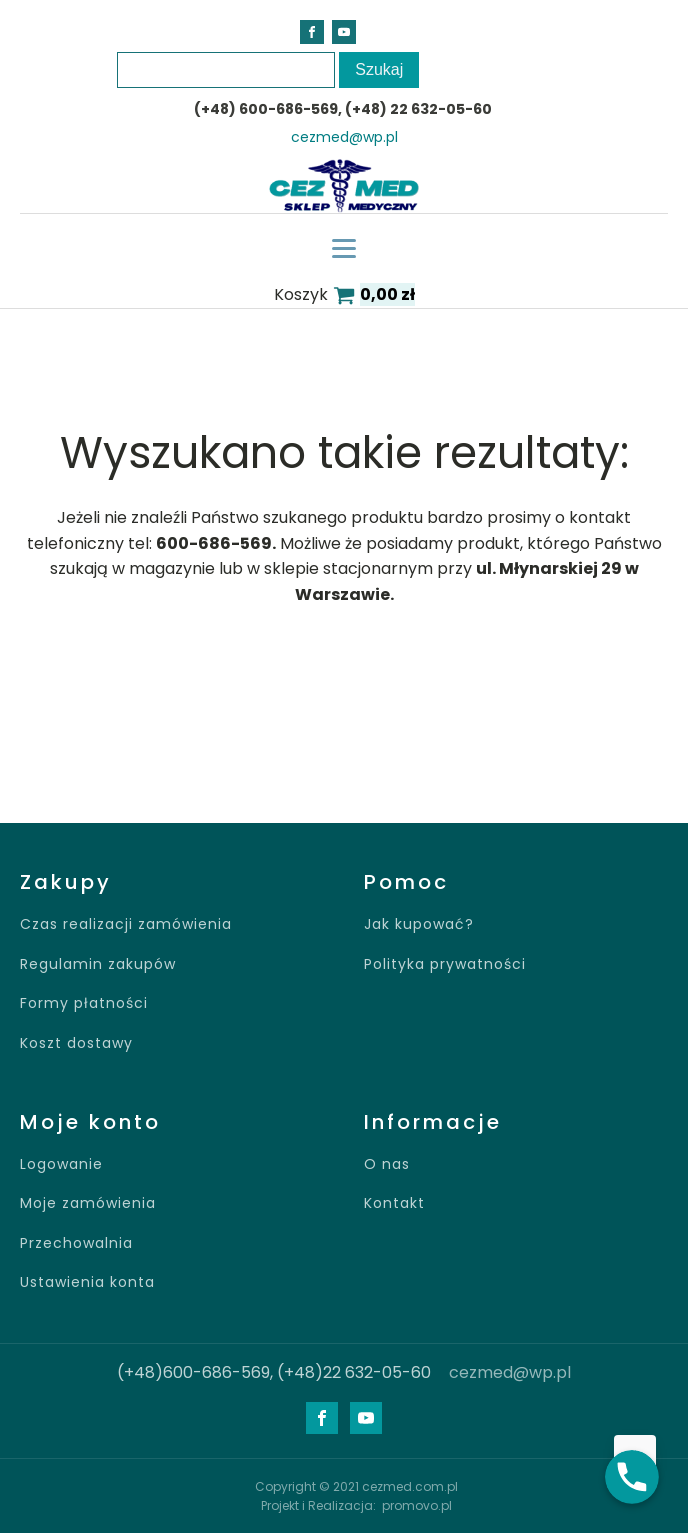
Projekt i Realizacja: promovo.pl (356, 1505)
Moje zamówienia (88, 1203)
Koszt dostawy (76, 1043)
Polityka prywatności (445, 964)
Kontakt (394, 1203)
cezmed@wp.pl (344, 137)
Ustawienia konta (87, 1282)
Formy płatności (84, 1003)
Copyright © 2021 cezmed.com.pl (356, 1486)
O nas (387, 1164)
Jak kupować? (419, 924)
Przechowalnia (76, 1243)
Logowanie (61, 1164)
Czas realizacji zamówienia (126, 924)
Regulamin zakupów (98, 964)
